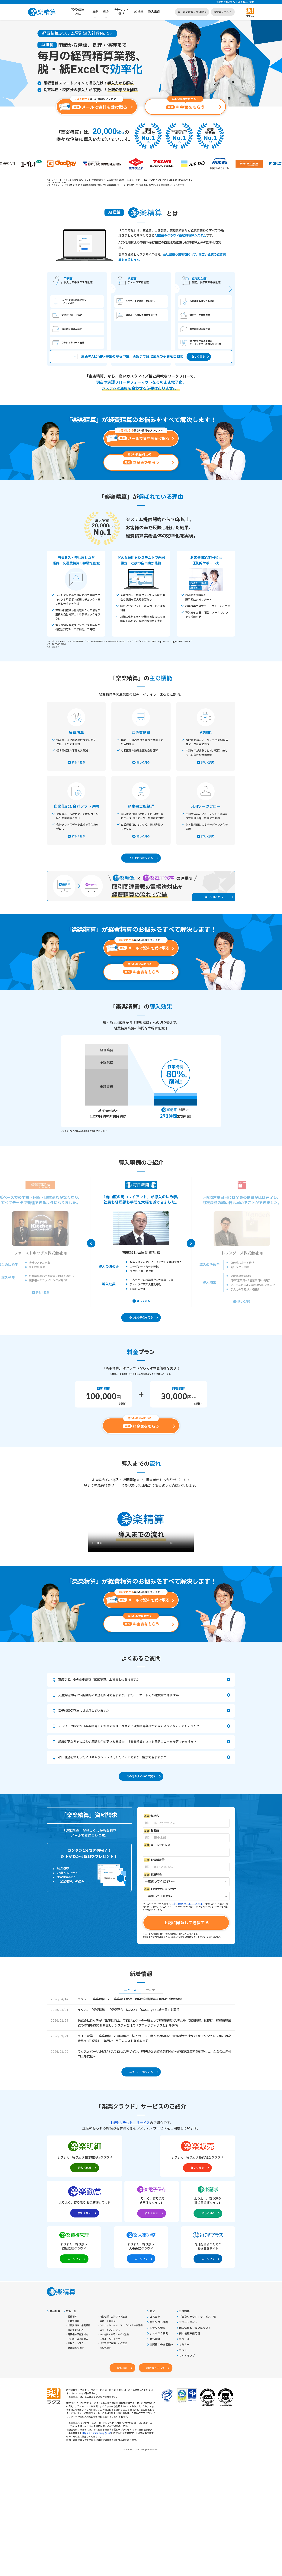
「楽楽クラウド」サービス (129, 2124)
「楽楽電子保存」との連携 (113, 2300)
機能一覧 (71, 2268)
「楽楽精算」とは (78, 12)
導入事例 (154, 12)
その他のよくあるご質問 (141, 1777)
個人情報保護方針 (189, 2290)
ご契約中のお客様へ (224, 2)
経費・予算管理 (108, 2277)
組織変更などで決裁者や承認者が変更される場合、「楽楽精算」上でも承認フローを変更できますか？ (144, 1742)
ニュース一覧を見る (141, 2073)
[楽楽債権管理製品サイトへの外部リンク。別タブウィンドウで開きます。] (141, 2202)
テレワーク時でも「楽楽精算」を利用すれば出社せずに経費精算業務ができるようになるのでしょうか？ (144, 1727)
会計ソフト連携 (121, 12)
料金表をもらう (222, 12)
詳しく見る (78, 763)
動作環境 (155, 2296)
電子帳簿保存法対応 (78, 2291)
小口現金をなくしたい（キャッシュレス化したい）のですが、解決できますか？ (144, 1758)
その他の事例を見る (141, 1318)
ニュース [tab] (130, 1992)
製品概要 (55, 2268)
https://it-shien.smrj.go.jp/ (96, 2389)
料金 (106, 12)
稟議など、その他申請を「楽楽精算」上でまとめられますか (144, 1680)
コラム (183, 2307)
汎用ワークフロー (77, 2300)
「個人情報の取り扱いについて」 (187, 1904)
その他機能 (105, 2304)
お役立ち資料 (157, 2284)
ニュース (184, 2296)
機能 (95, 12)
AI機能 (138, 12)
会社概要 (184, 2268)
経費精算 (72, 2273)
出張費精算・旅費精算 (79, 2282)
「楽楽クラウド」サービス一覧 (197, 2273)
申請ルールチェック (110, 2295)
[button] (91, 1243)
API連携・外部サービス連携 (114, 2291)
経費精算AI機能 (76, 2304)
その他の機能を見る (141, 858)
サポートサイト (188, 2279)
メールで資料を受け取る (192, 12)
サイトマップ (187, 2312)
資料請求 (122, 2325)
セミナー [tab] (152, 1992)
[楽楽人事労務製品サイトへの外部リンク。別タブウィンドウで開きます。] (179, 2202)
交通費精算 (73, 2277)
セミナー (184, 2301)
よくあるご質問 (246, 2)
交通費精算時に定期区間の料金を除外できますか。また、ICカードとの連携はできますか (144, 1695)
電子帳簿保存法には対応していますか (144, 1711)
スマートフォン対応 (110, 2286)
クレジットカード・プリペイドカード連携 (121, 2282)
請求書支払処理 (76, 2286)
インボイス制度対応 (78, 2295)
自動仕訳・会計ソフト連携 (113, 2273)
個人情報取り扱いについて (195, 2284)
